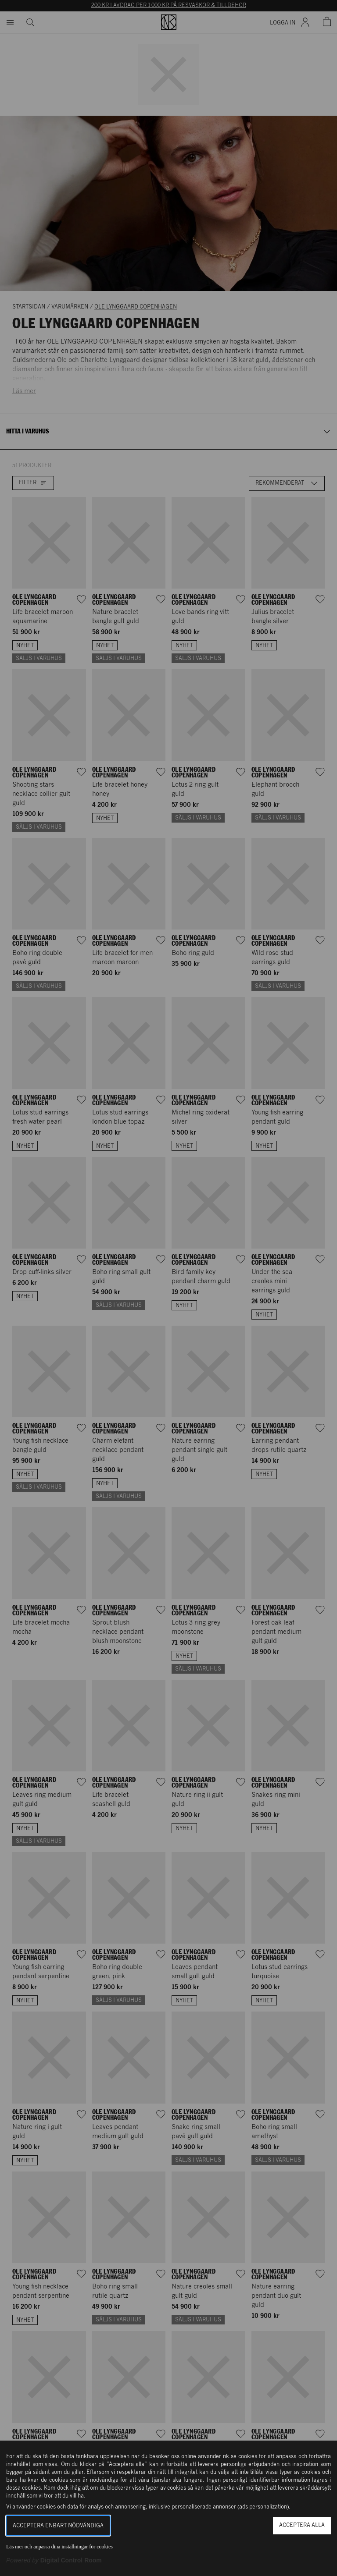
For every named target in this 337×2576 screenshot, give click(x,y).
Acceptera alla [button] (302, 2525)
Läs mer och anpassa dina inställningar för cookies (59, 2547)
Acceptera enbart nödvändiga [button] (58, 2525)
